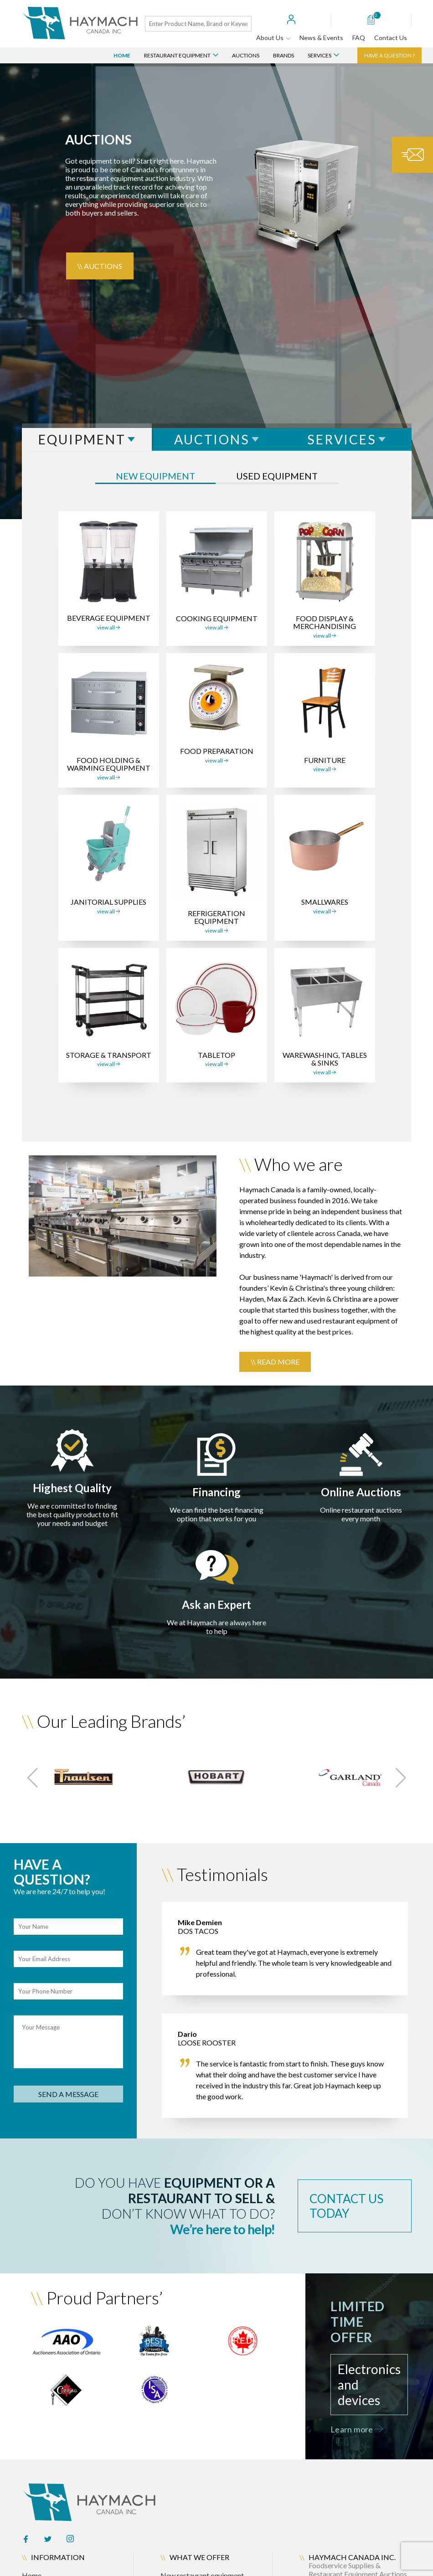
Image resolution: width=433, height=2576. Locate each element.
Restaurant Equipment (181, 55)
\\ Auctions (99, 266)
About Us (273, 37)
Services (323, 55)
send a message (68, 2094)
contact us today (346, 2206)
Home (121, 55)
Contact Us (390, 37)
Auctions (245, 55)
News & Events (321, 37)
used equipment (277, 475)
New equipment (155, 475)
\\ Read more (275, 1361)
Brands (283, 55)
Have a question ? (389, 55)
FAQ (358, 37)
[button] (32, 1778)
